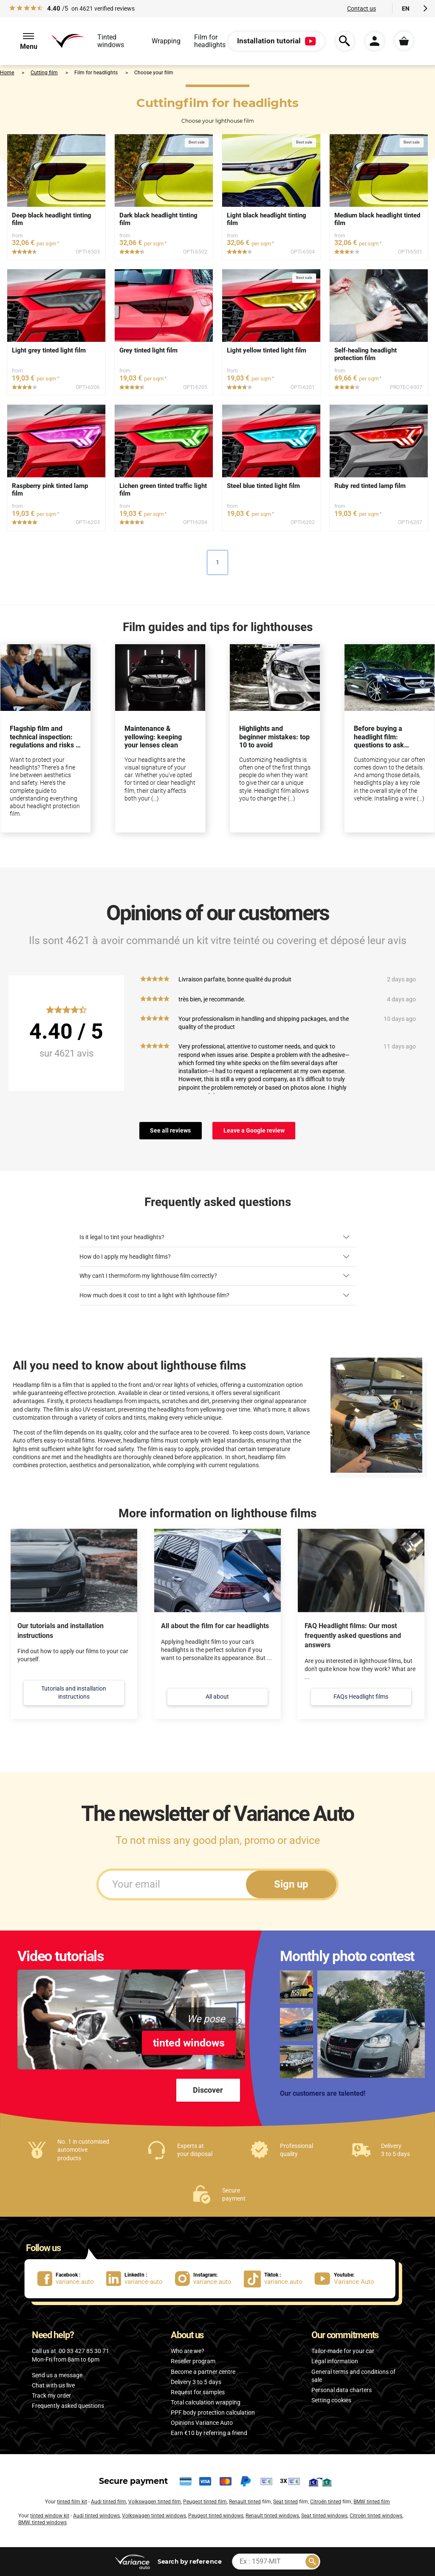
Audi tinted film (108, 2502)
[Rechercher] (312, 2561)
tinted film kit (72, 2502)
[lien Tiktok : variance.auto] (275, 2278)
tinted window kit (49, 2516)
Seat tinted (285, 2502)
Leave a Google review (254, 1130)
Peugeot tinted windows (215, 2516)
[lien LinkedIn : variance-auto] (140, 2278)
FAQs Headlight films (360, 1696)
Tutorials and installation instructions (73, 1692)
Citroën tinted (325, 2502)
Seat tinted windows (324, 2516)
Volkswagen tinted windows (154, 2516)
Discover (208, 2090)
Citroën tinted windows (376, 2516)
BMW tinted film (371, 2502)
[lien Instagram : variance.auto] (209, 2278)
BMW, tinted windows (42, 2522)
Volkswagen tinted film (154, 2502)
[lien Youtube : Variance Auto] (347, 2278)
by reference (190, 2561)
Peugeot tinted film (205, 2502)
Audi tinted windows (96, 2516)
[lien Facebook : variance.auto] (71, 2278)
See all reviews (170, 1130)
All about (217, 1696)
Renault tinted (245, 2502)
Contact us (361, 8)
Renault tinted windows (272, 2516)
